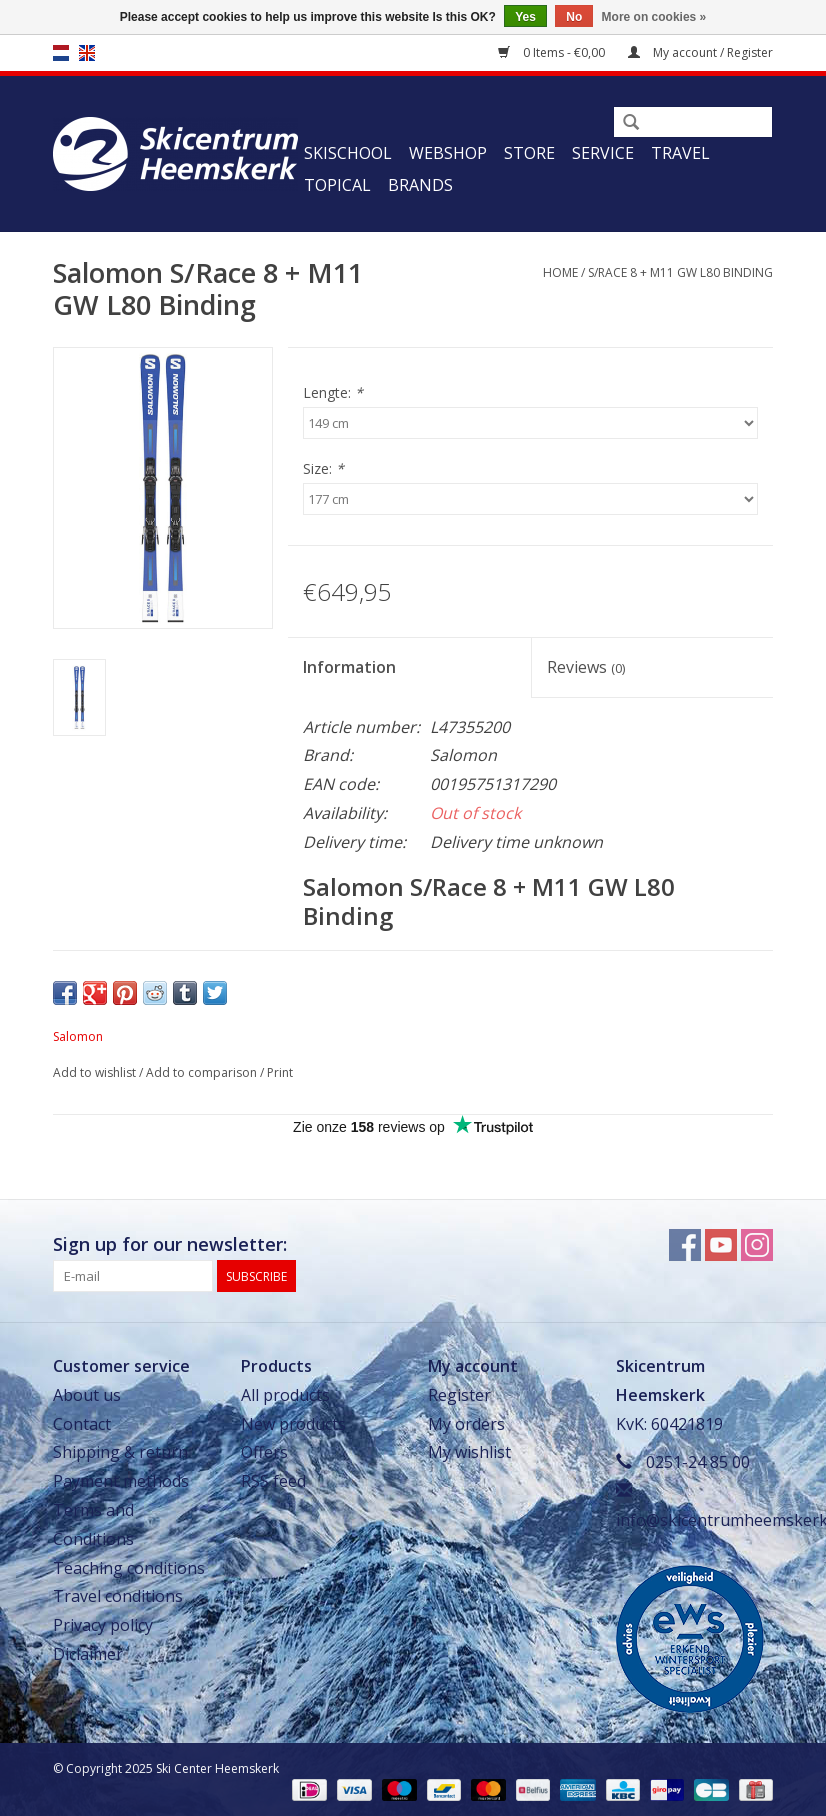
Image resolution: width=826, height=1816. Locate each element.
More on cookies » (654, 17)
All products (285, 1395)
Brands (420, 185)
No (574, 17)
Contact (82, 1424)
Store (529, 153)
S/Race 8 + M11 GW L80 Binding (680, 272)
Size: (323, 468)
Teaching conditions (129, 1568)
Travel (680, 153)
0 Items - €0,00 (553, 52)
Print (280, 1072)
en (87, 53)
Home (560, 272)
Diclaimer (88, 1654)
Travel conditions (118, 1596)
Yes (525, 17)
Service (603, 153)
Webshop (448, 153)
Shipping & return (120, 1452)
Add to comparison (203, 1072)
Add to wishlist (94, 1072)
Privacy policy (103, 1625)
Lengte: (333, 392)
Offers (264, 1452)
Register (459, 1395)
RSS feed (273, 1481)
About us (87, 1395)
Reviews (586, 667)
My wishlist (469, 1452)
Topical (337, 185)
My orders (466, 1424)
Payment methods (121, 1481)
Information (349, 667)
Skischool (348, 153)
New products (293, 1424)
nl (61, 53)
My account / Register (700, 52)
